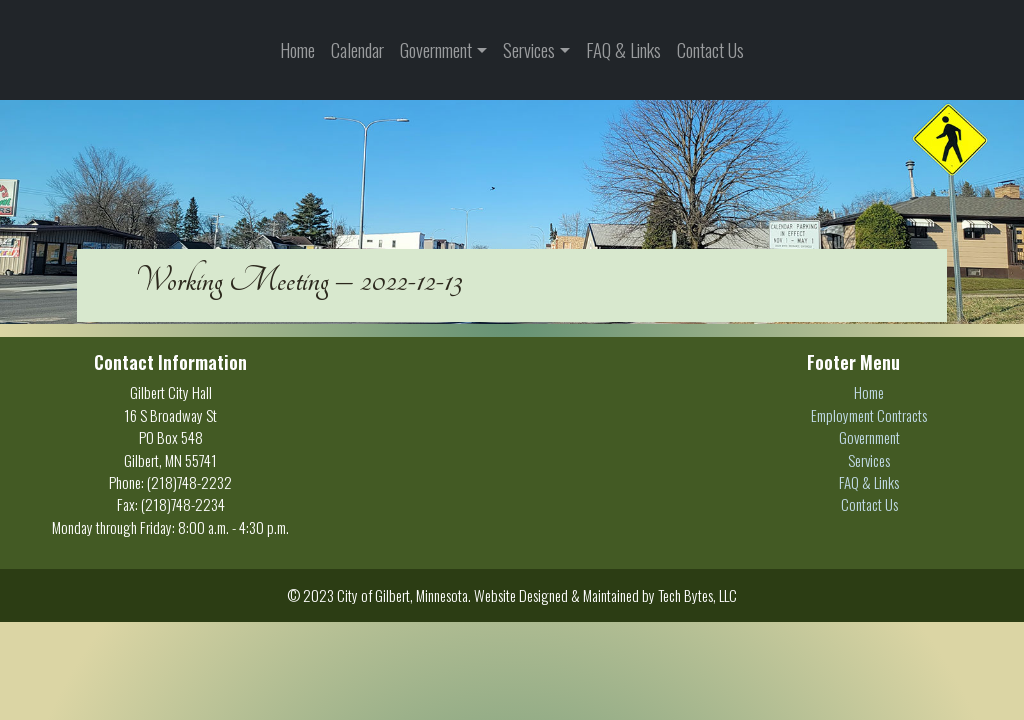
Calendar (357, 49)
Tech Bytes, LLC (697, 595)
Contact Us (710, 49)
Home (297, 49)
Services (529, 49)
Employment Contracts (869, 415)
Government (436, 49)
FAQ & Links (623, 49)
